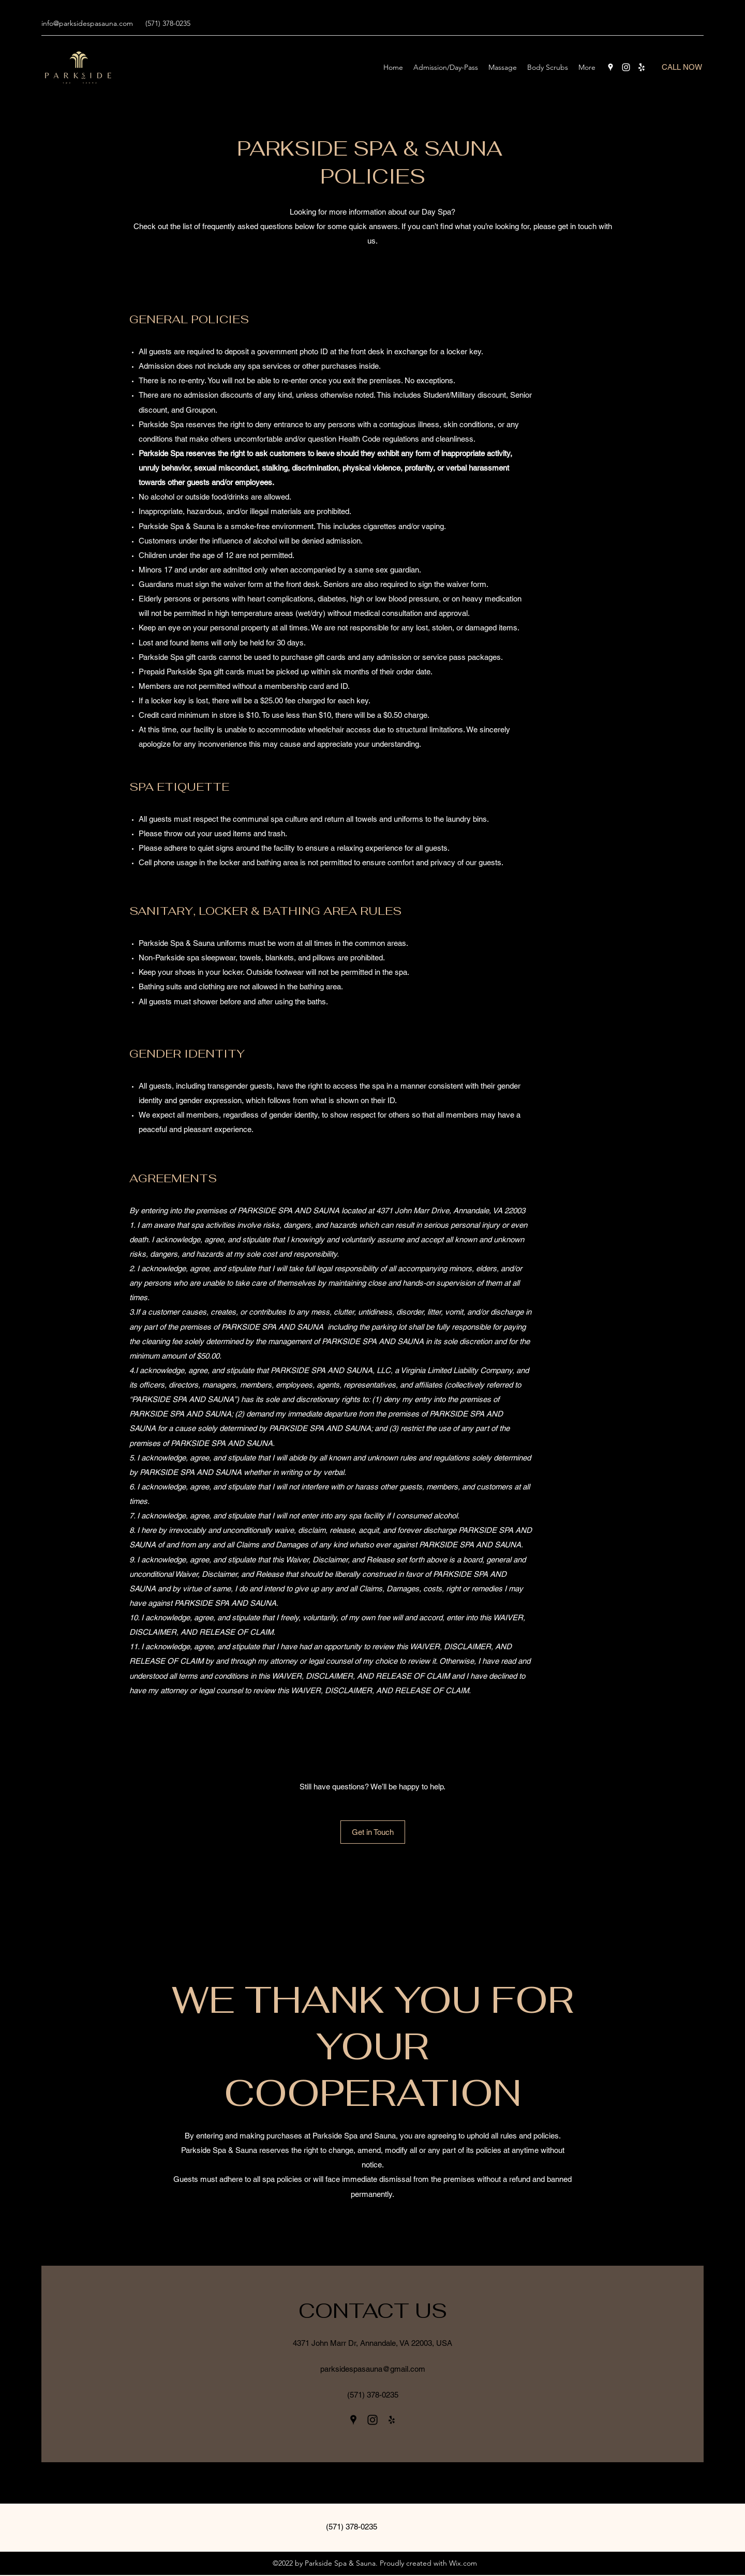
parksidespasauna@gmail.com (372, 2368)
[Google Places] (610, 67)
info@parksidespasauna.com (87, 23)
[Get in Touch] (372, 1832)
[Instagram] (626, 67)
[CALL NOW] (682, 67)
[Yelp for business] (641, 67)
